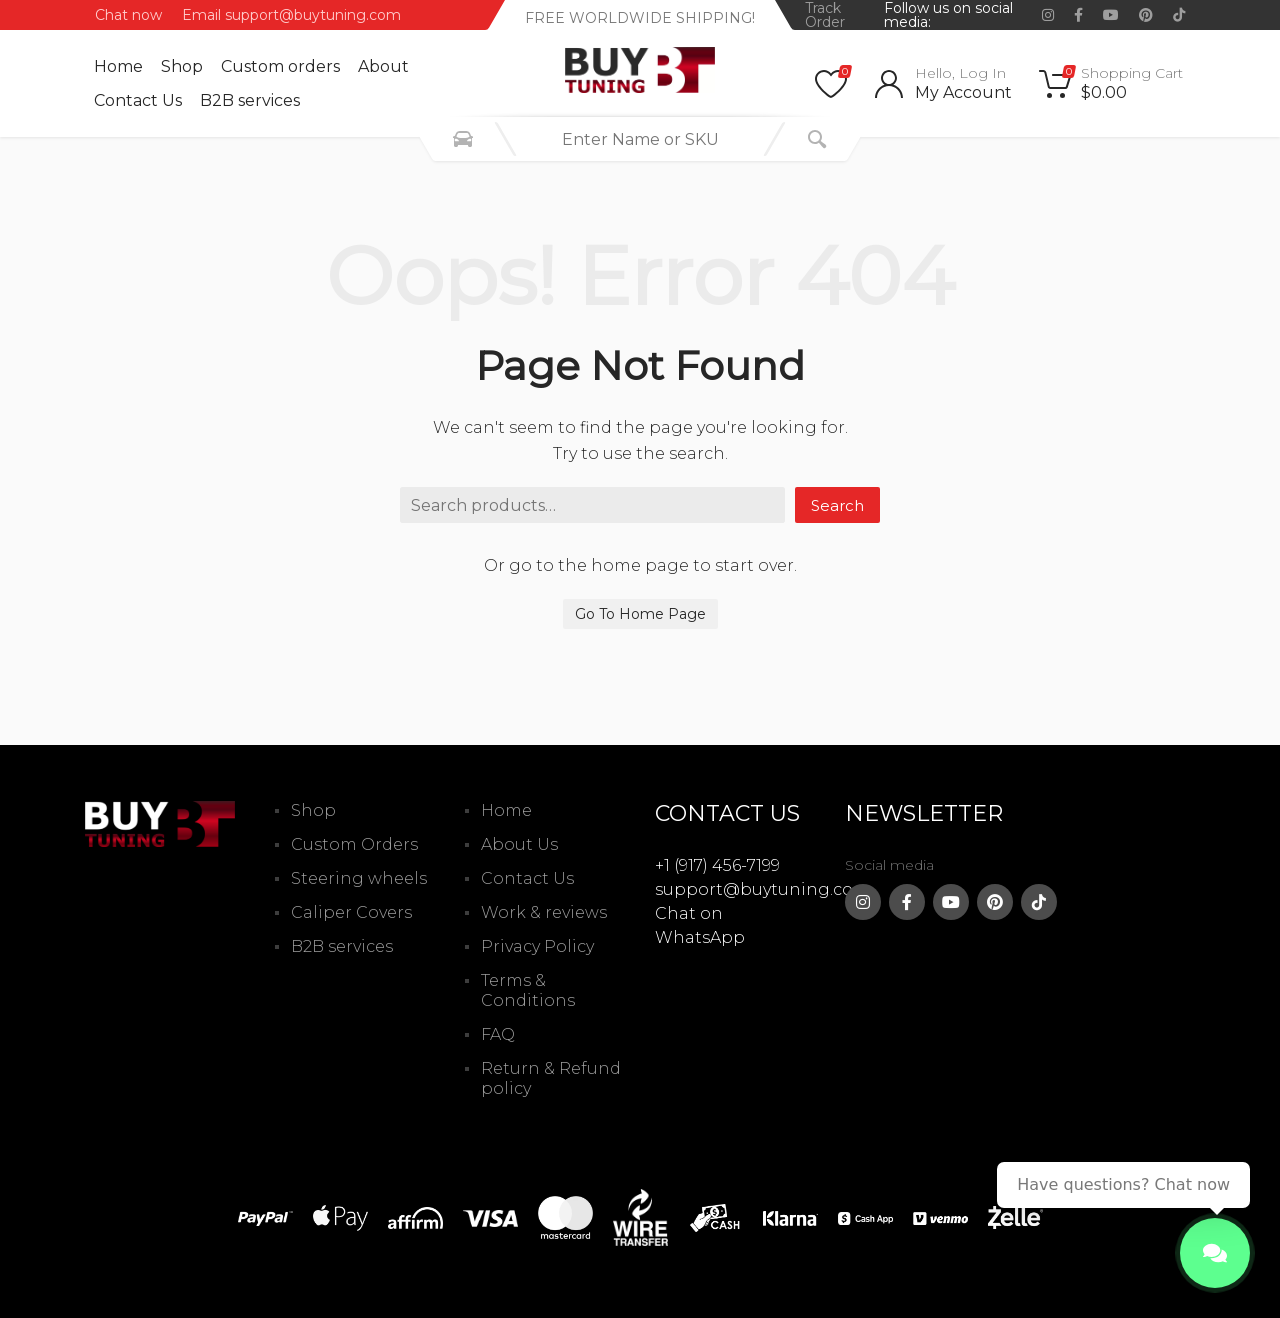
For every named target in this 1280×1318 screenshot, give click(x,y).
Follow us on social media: (948, 15)
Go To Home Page (640, 614)
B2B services (250, 100)
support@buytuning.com (762, 889)
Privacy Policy (537, 946)
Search (837, 505)
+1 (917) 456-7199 (717, 865)
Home (118, 66)
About (383, 66)
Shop (182, 66)
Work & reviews (544, 912)
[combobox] (640, 139)
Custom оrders (280, 66)
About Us (519, 844)
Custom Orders (354, 844)
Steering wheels (359, 878)
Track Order (825, 15)
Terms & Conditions (528, 990)
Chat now (128, 15)
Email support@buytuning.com (291, 15)
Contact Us (138, 100)
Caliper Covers (351, 912)
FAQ (498, 1034)
